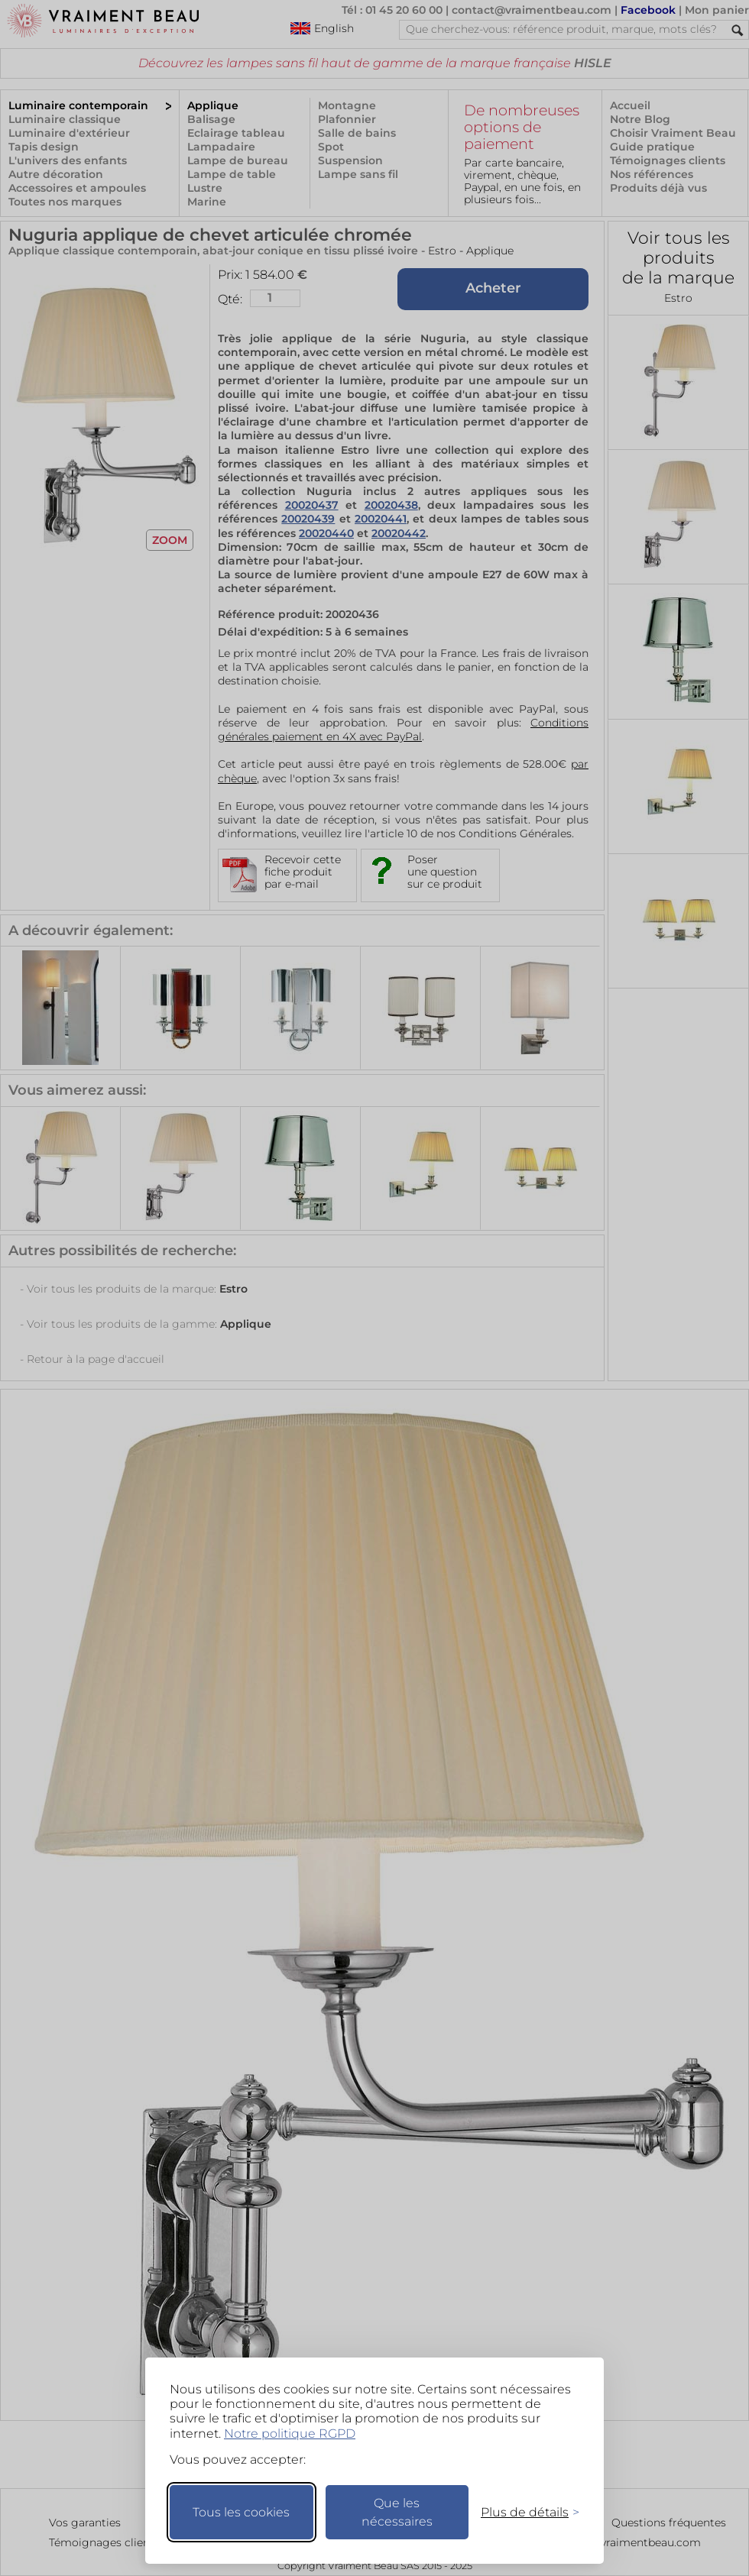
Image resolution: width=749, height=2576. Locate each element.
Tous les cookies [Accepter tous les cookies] (241, 2512)
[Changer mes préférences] (523, 2512)
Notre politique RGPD (289, 2433)
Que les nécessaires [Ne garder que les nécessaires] (397, 2512)
